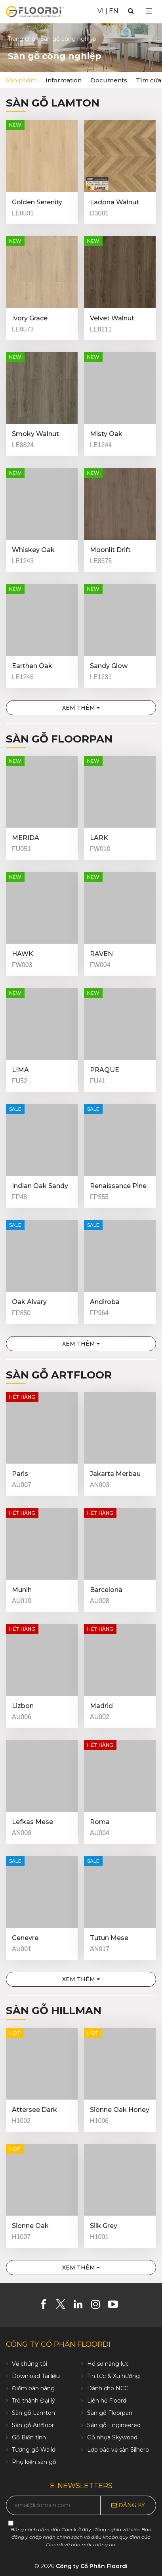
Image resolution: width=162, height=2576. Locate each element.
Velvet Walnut (112, 318)
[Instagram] (98, 2306)
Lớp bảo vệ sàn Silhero (118, 2449)
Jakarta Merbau (115, 1473)
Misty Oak (106, 434)
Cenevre (25, 1938)
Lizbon (23, 1706)
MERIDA (25, 838)
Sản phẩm (21, 80)
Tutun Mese (109, 1938)
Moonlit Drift (110, 550)
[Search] (131, 11)
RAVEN (101, 954)
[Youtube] (116, 2306)
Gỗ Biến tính (29, 2437)
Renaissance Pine (118, 1186)
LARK (99, 838)
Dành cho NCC (107, 2388)
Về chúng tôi (29, 2363)
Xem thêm (81, 707)
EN (113, 11)
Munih (22, 1590)
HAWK (22, 954)
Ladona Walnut (114, 202)
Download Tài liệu (36, 2376)
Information (64, 80)
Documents (108, 80)
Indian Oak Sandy (40, 1186)
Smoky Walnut (35, 434)
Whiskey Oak (33, 550)
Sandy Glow (109, 666)
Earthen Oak (32, 666)
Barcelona (106, 1590)
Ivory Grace (30, 318)
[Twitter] (63, 2306)
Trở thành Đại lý (33, 2400)
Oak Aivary (29, 1302)
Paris (20, 1473)
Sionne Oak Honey (119, 2109)
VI (100, 11)
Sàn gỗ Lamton (52, 103)
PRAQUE (104, 1070)
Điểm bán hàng (33, 2388)
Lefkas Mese (32, 1822)
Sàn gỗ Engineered (114, 2425)
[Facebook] (46, 2306)
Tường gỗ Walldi (34, 2449)
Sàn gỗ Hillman (53, 2010)
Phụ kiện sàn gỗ (34, 2462)
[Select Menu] (149, 11)
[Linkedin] (81, 2306)
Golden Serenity (37, 202)
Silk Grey (103, 2225)
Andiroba (105, 1302)
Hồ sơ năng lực (108, 2363)
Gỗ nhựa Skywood (112, 2437)
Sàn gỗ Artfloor (59, 1375)
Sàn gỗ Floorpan (59, 739)
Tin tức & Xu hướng (113, 2376)
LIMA (20, 1070)
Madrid (101, 1706)
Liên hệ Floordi (107, 2400)
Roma (100, 1822)
